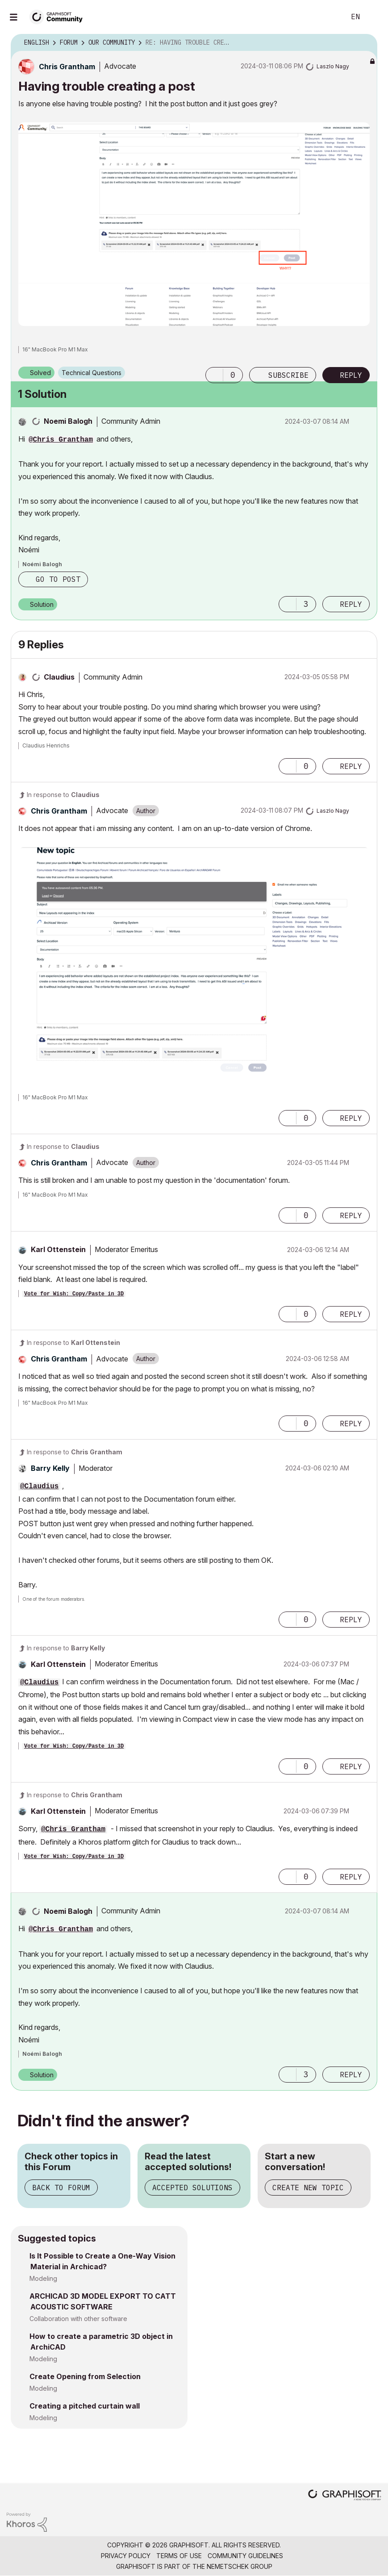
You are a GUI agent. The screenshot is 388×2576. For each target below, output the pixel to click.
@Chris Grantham (61, 440)
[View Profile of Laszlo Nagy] (333, 66)
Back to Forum (61, 2187)
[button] (194, 224)
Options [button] (365, 43)
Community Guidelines (245, 2555)
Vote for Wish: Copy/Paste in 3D (74, 1294)
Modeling (43, 2278)
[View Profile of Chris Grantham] (67, 66)
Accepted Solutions (192, 2187)
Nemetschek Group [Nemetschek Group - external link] (239, 2566)
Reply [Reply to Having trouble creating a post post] (351, 375)
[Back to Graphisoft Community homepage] (59, 16)
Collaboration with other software (78, 2318)
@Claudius (39, 1486)
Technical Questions (91, 372)
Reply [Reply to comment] (351, 604)
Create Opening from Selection (85, 2376)
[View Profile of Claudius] (59, 676)
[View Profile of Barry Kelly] (50, 1468)
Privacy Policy (125, 2555)
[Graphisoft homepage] (344, 2496)
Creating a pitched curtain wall (84, 2405)
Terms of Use (179, 2555)
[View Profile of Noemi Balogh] (68, 421)
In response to (63, 794)
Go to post (58, 579)
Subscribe (288, 375)
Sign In (373, 17)
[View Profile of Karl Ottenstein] (58, 1249)
